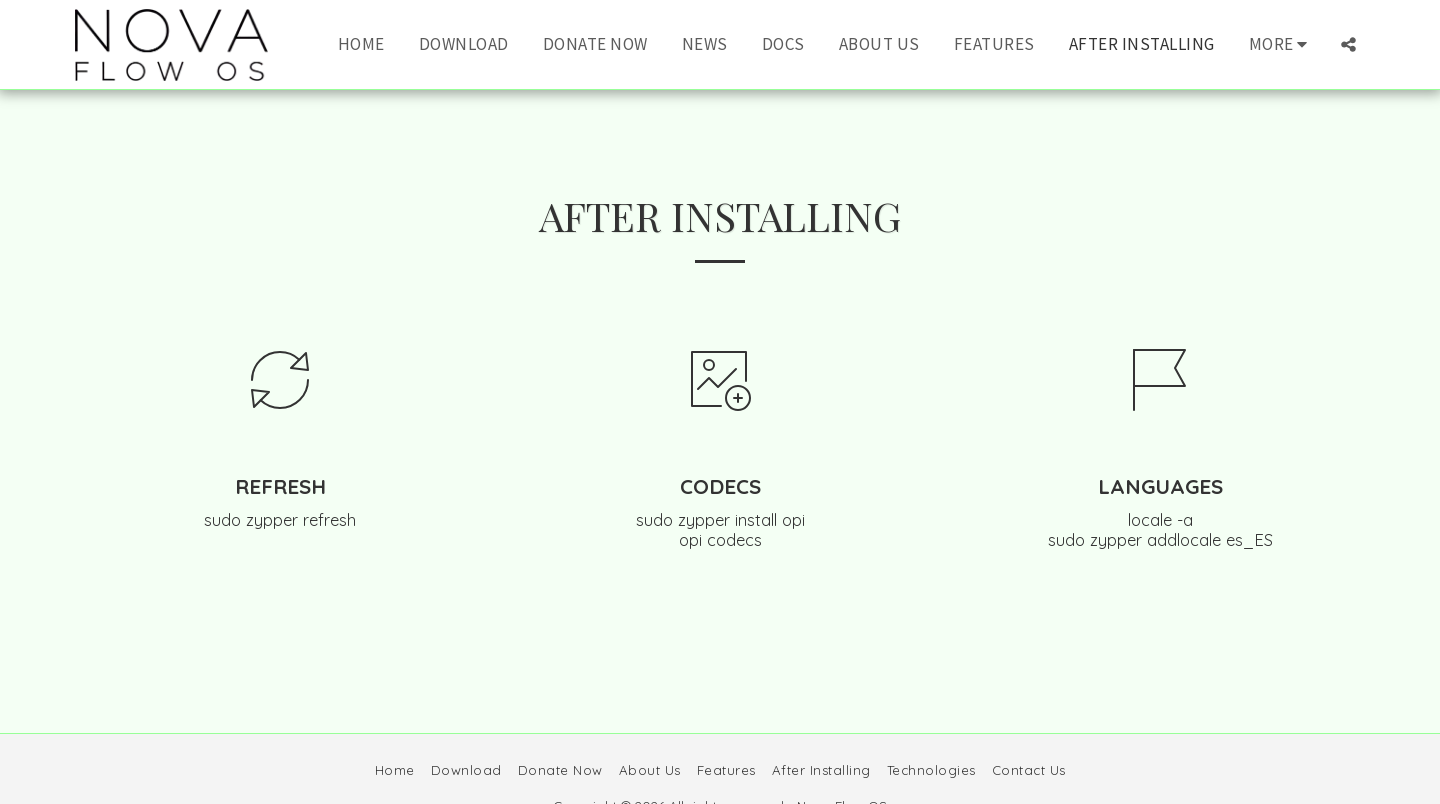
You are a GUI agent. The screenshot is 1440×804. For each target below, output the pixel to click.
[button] (1348, 44)
